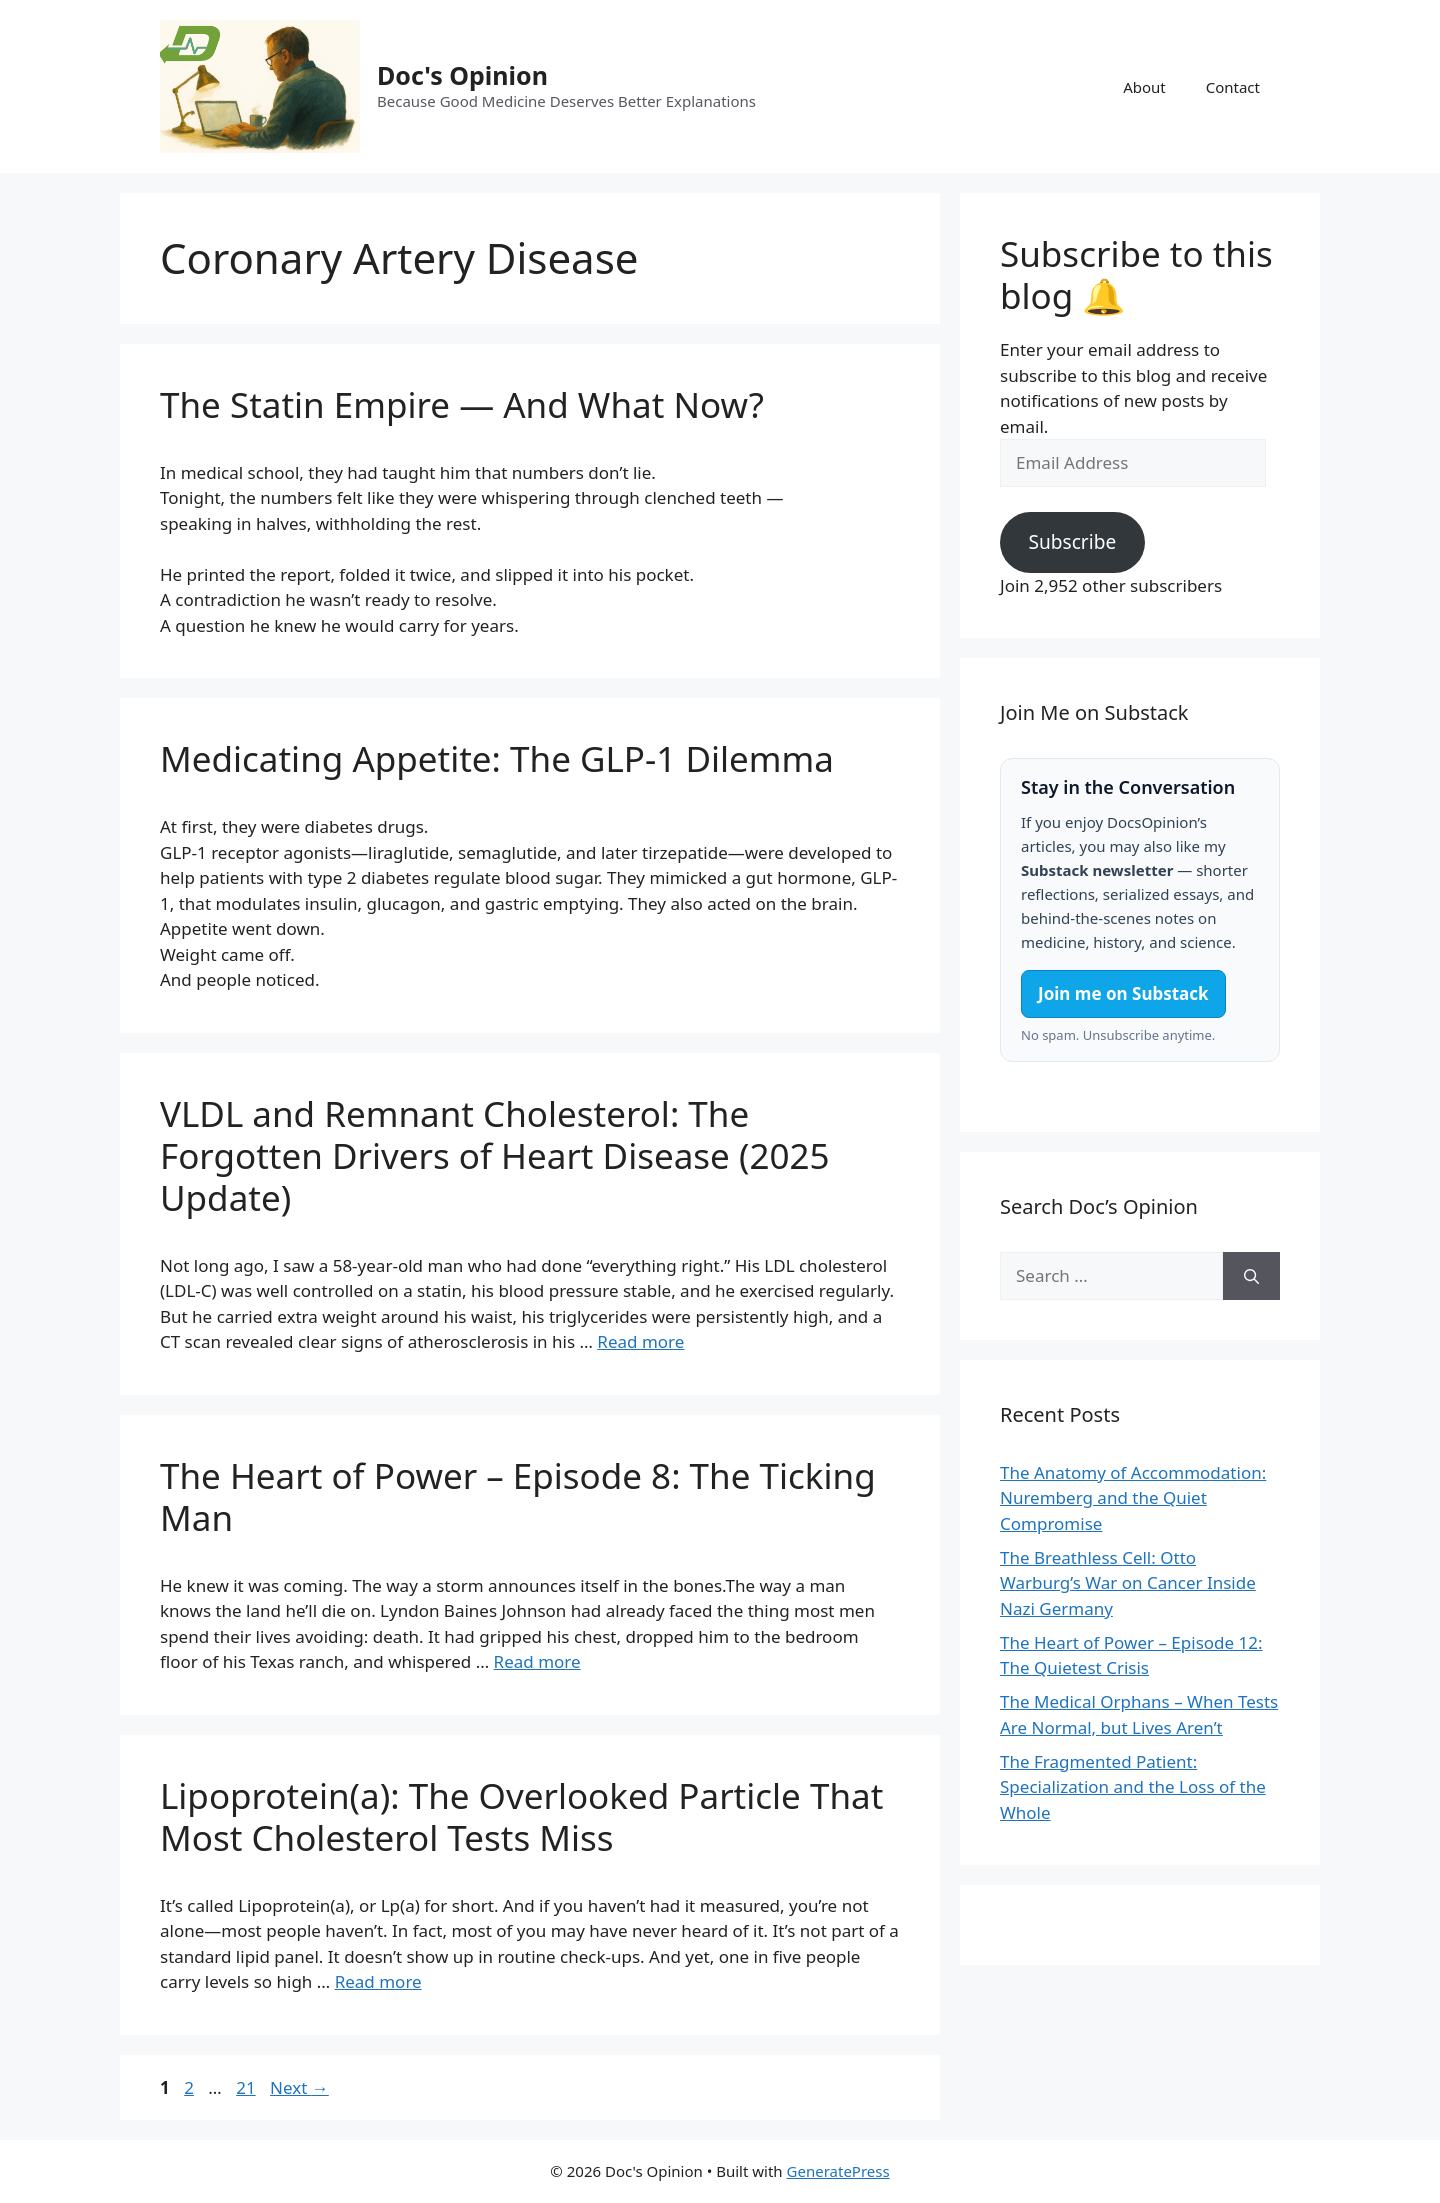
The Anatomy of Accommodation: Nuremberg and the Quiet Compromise (1133, 1498)
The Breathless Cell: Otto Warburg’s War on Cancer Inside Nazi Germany (1128, 1583)
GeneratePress (838, 2171)
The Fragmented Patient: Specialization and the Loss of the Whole (1133, 1787)
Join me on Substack (1123, 993)
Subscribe (1072, 542)
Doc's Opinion (462, 75)
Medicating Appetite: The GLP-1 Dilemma (497, 758)
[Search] (1251, 1276)
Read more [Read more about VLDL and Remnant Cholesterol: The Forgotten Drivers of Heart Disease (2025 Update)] (640, 1341)
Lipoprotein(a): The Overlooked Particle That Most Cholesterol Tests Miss (521, 1816)
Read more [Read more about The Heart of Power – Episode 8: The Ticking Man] (537, 1661)
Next (299, 2087)
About (1144, 87)
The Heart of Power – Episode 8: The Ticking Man (518, 1496)
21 (247, 2087)
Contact (1233, 87)
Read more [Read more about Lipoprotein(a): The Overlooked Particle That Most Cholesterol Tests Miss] (378, 1981)
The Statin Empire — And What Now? (462, 404)
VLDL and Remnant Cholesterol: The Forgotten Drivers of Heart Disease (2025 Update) (494, 1155)
